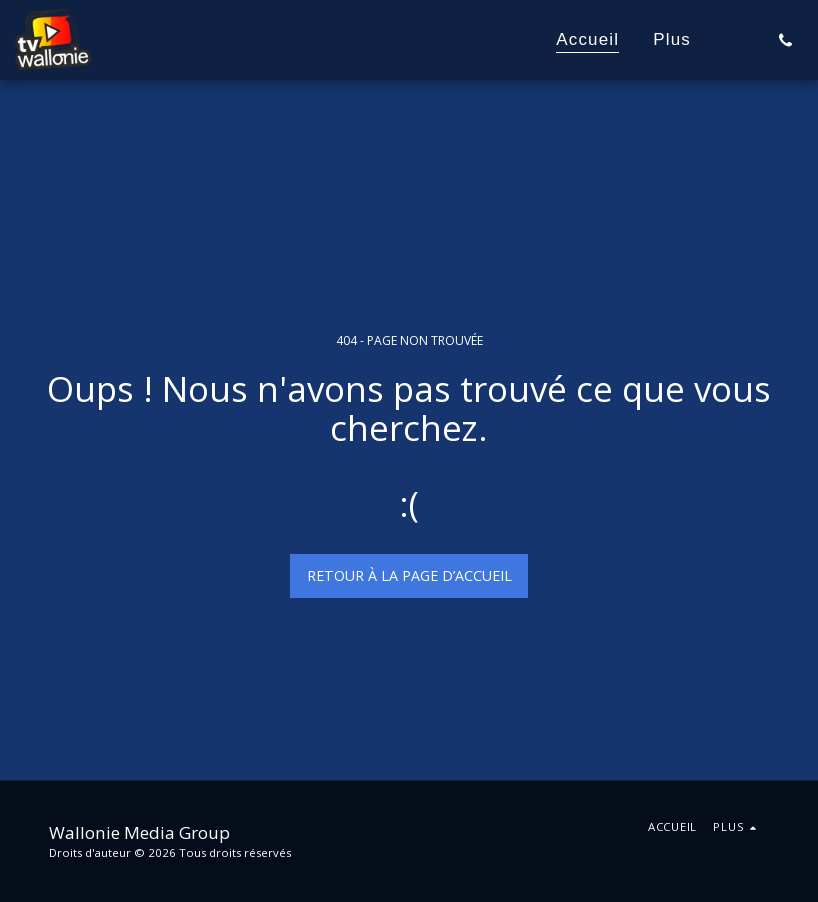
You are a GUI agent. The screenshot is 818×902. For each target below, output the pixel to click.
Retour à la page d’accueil (409, 575)
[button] (785, 40)
